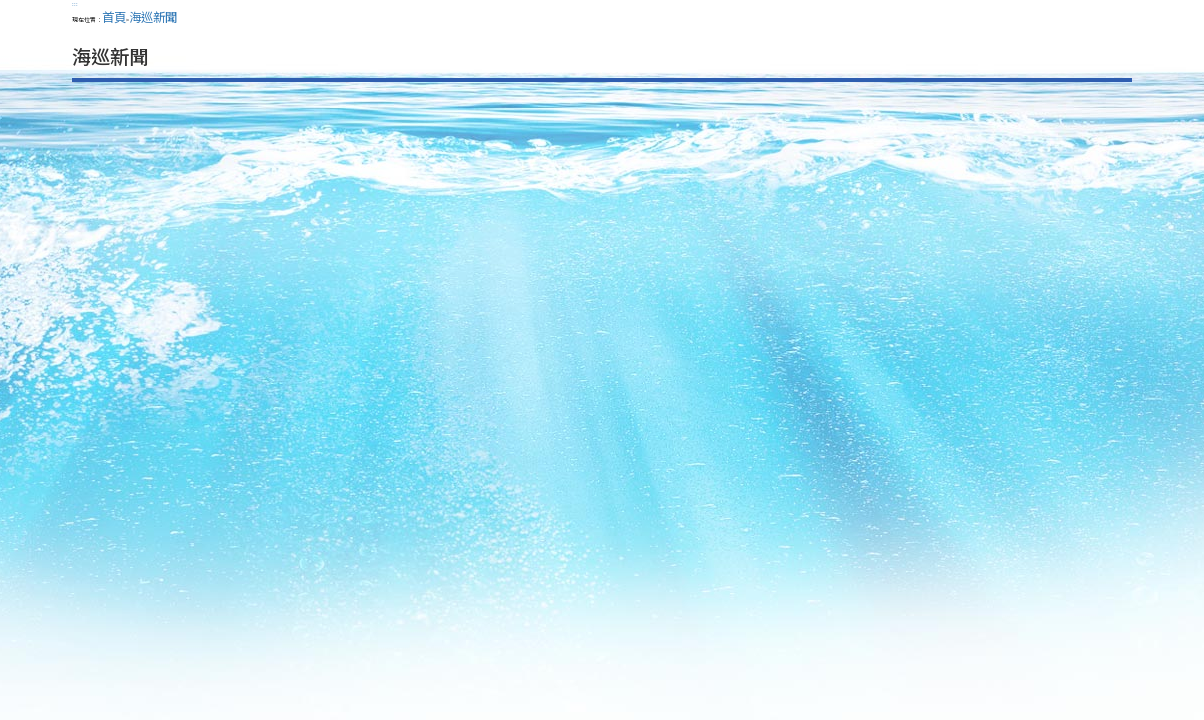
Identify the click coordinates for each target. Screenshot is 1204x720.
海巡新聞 (153, 17)
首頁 (114, 17)
